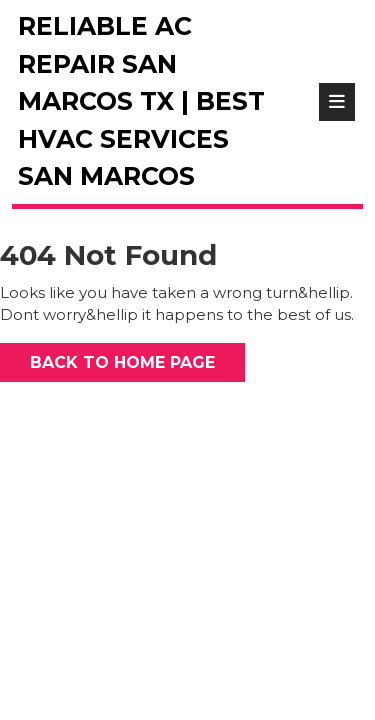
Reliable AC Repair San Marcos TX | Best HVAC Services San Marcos (141, 101)
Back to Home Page (107, 357)
